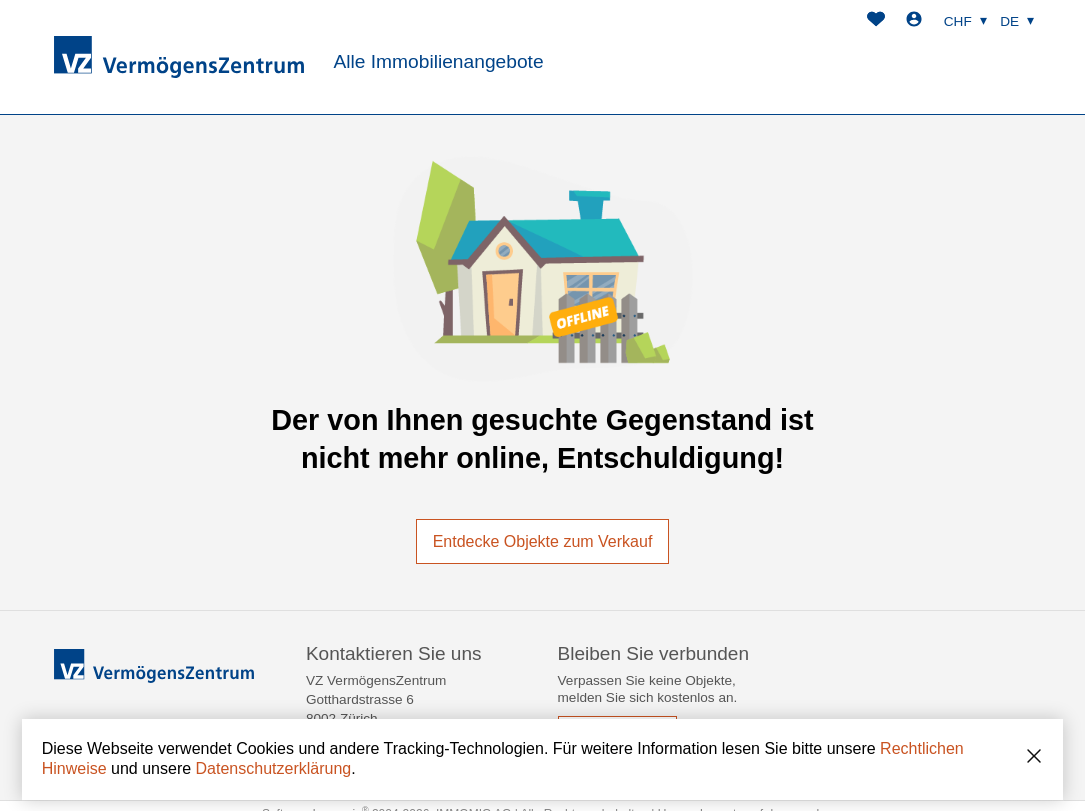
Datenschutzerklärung (274, 768)
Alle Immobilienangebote (438, 61)
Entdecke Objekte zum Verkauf (543, 541)
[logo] (179, 57)
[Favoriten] (876, 21)
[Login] (914, 21)
